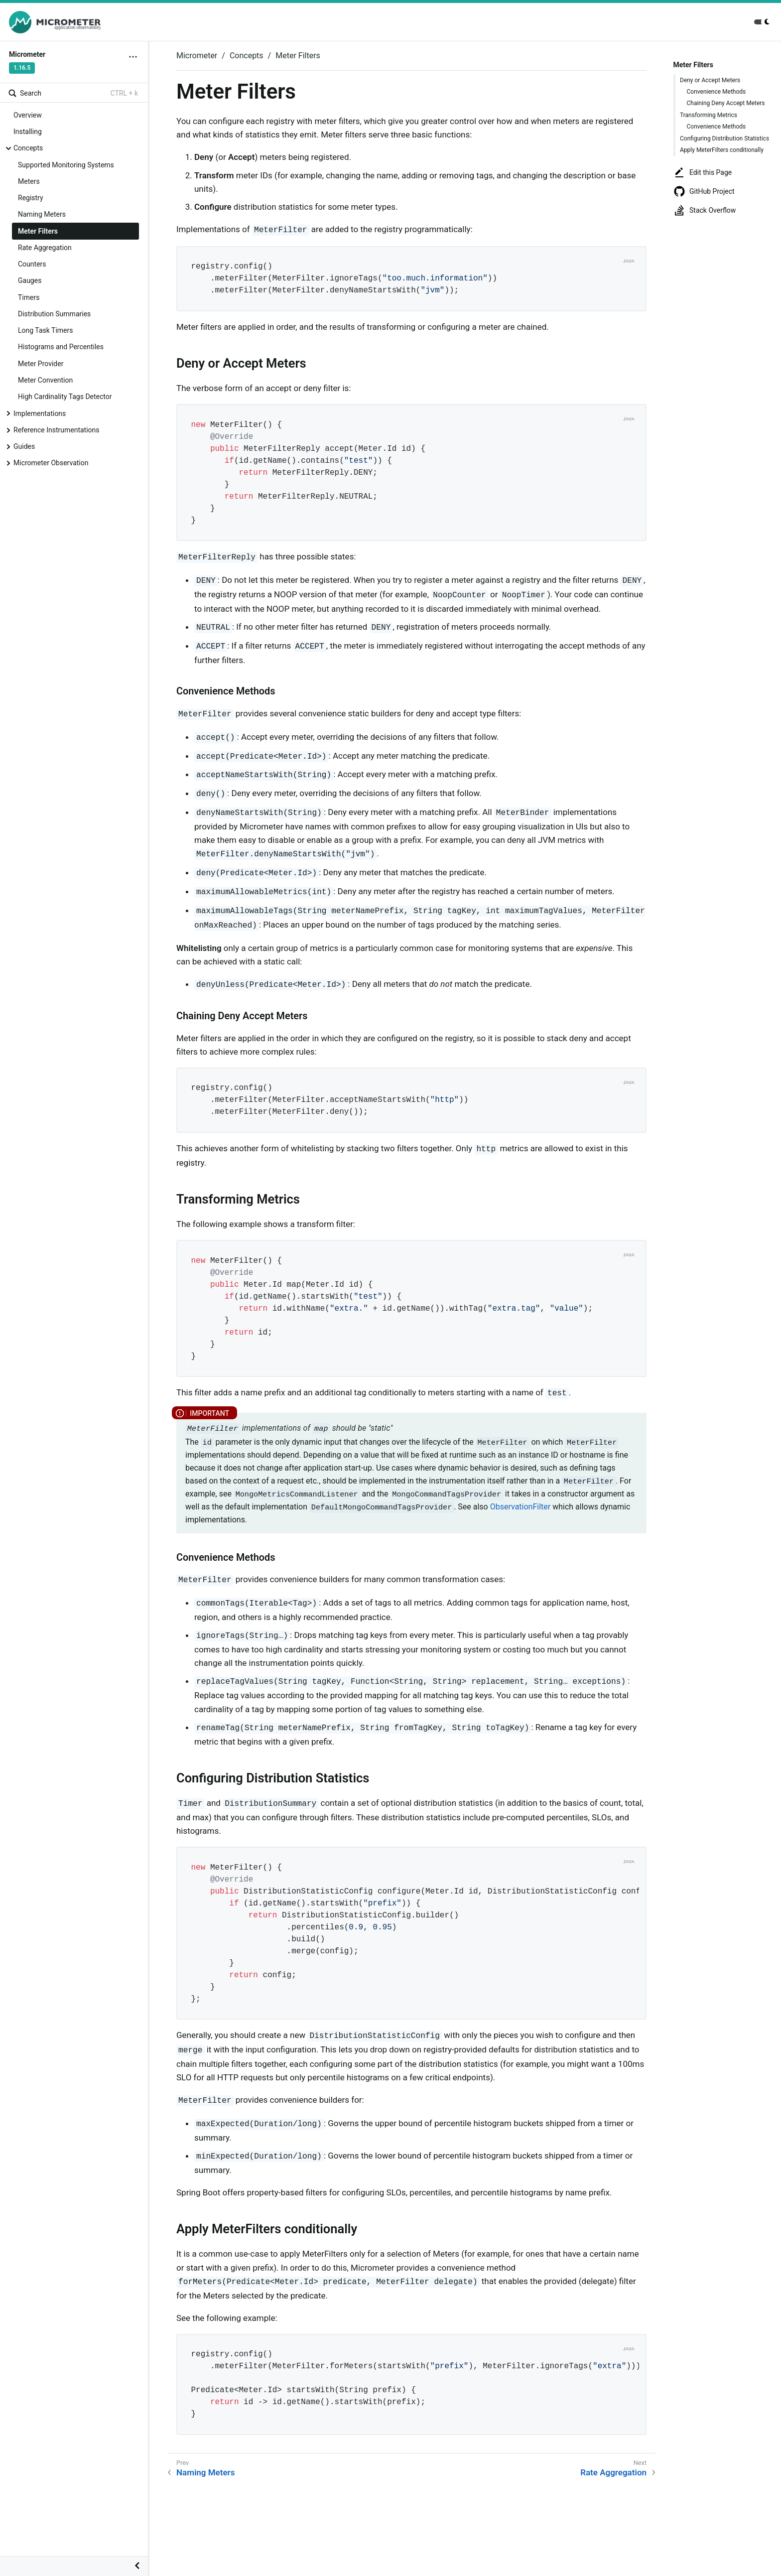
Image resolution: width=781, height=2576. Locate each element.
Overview (27, 115)
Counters (32, 264)
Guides (24, 446)
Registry (30, 198)
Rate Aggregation (45, 248)
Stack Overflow (704, 210)
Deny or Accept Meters (710, 80)
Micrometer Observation (50, 463)
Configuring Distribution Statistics (724, 138)
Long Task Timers (45, 330)
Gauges (29, 280)
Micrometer (196, 55)
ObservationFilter (520, 1506)
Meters (29, 181)
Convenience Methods (716, 91)
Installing (27, 132)
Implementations (39, 413)
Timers (28, 297)
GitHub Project (704, 191)
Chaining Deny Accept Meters (726, 103)
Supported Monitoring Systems (66, 165)
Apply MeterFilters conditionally (722, 149)
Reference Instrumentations (56, 430)
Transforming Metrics (708, 115)
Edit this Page (702, 172)
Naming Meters (42, 214)
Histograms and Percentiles (61, 347)
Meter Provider (40, 364)
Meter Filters (38, 231)
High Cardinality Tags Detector (65, 397)
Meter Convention (45, 380)
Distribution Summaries (54, 314)
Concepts (28, 148)
